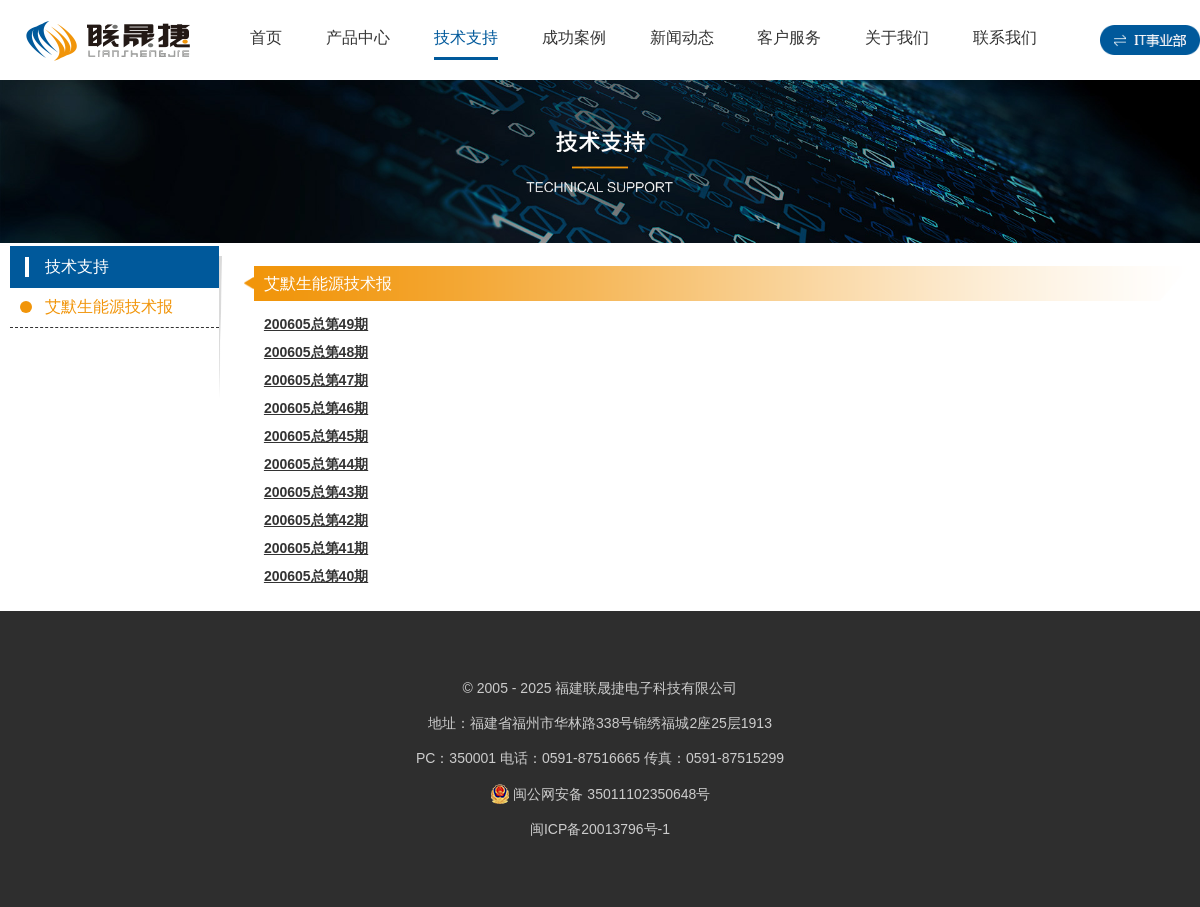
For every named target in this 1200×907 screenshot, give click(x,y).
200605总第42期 (316, 520)
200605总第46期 (316, 408)
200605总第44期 (316, 464)
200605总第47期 (316, 380)
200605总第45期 (316, 436)
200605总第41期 (316, 548)
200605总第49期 (316, 324)
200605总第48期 (316, 352)
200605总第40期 (316, 576)
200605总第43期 (316, 492)
